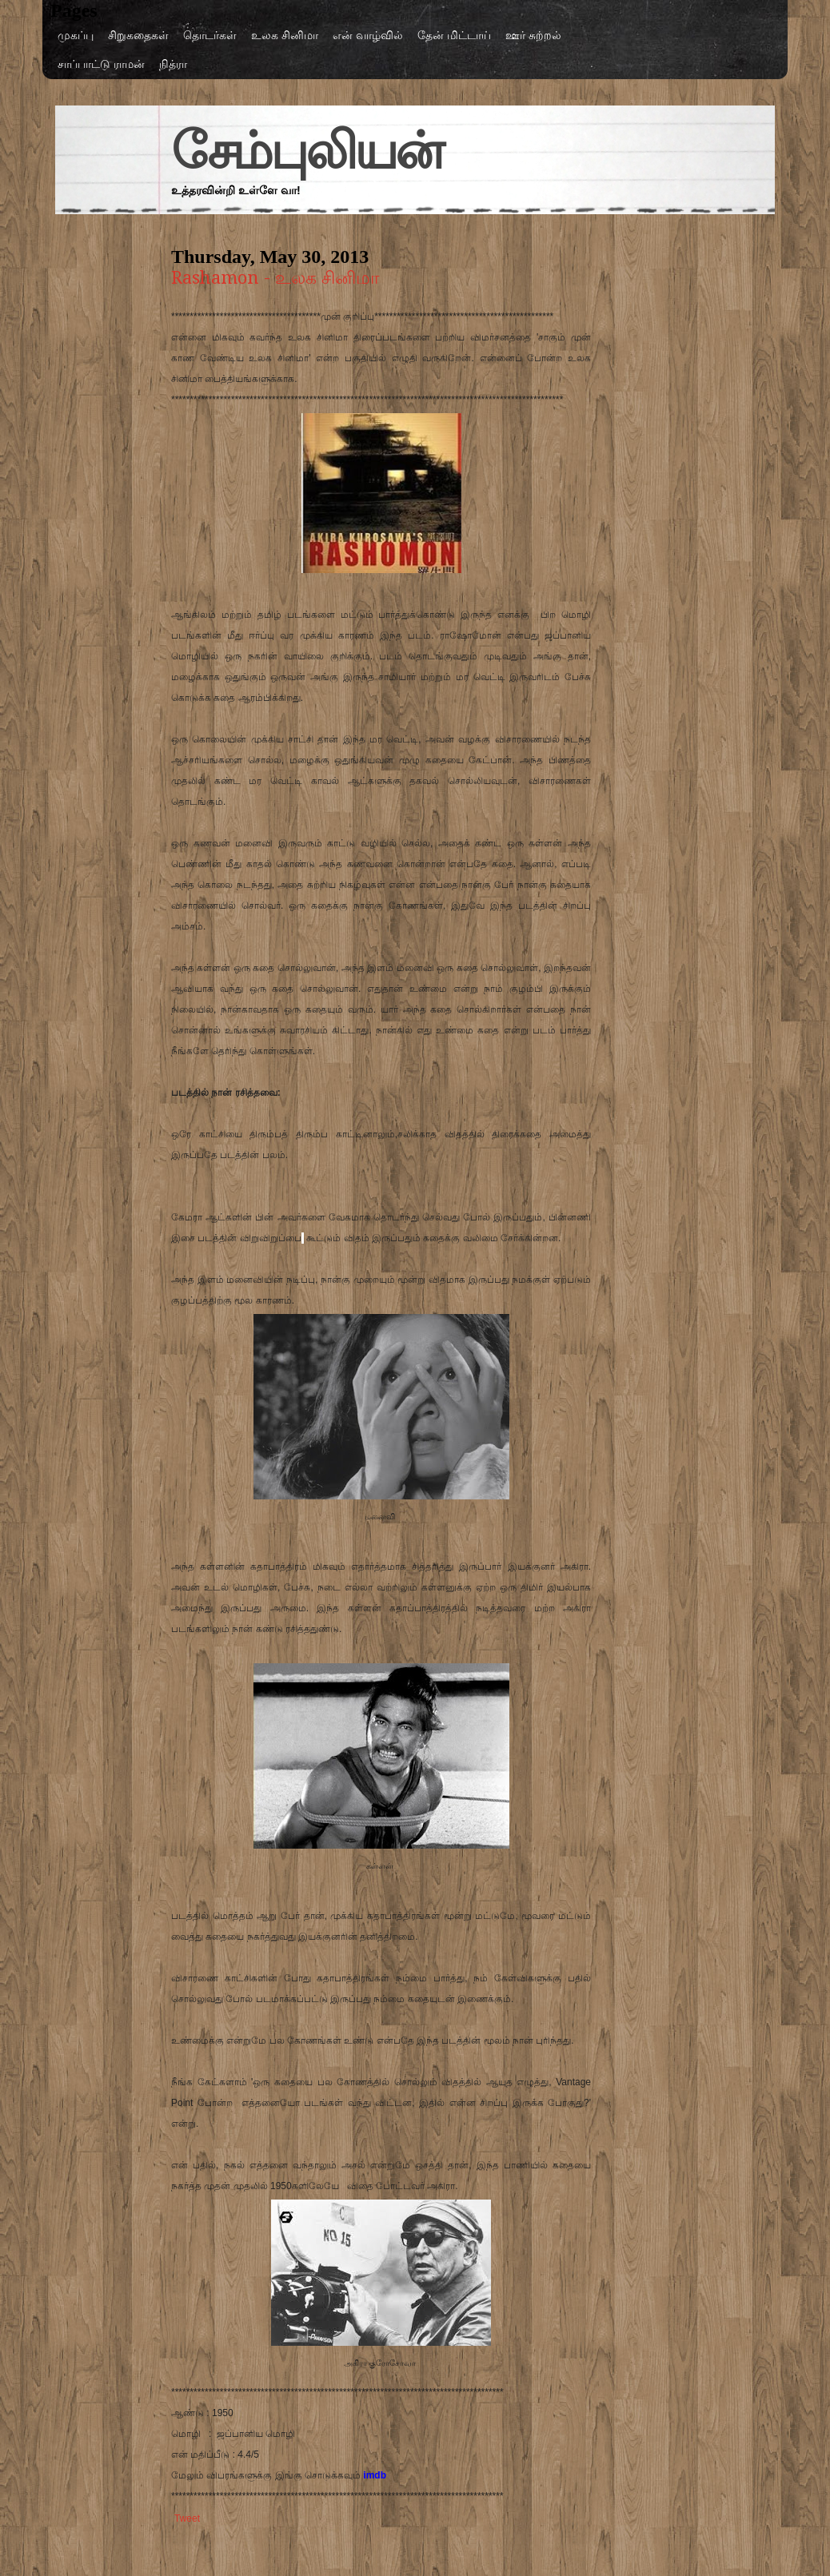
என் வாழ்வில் (368, 35)
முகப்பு (76, 35)
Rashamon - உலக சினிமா (275, 278)
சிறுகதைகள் (138, 35)
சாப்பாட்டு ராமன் (101, 64)
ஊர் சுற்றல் (533, 35)
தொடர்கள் (210, 35)
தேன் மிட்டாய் (454, 35)
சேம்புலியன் (306, 151)
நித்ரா (173, 64)
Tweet (187, 2518)
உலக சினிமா (284, 35)
